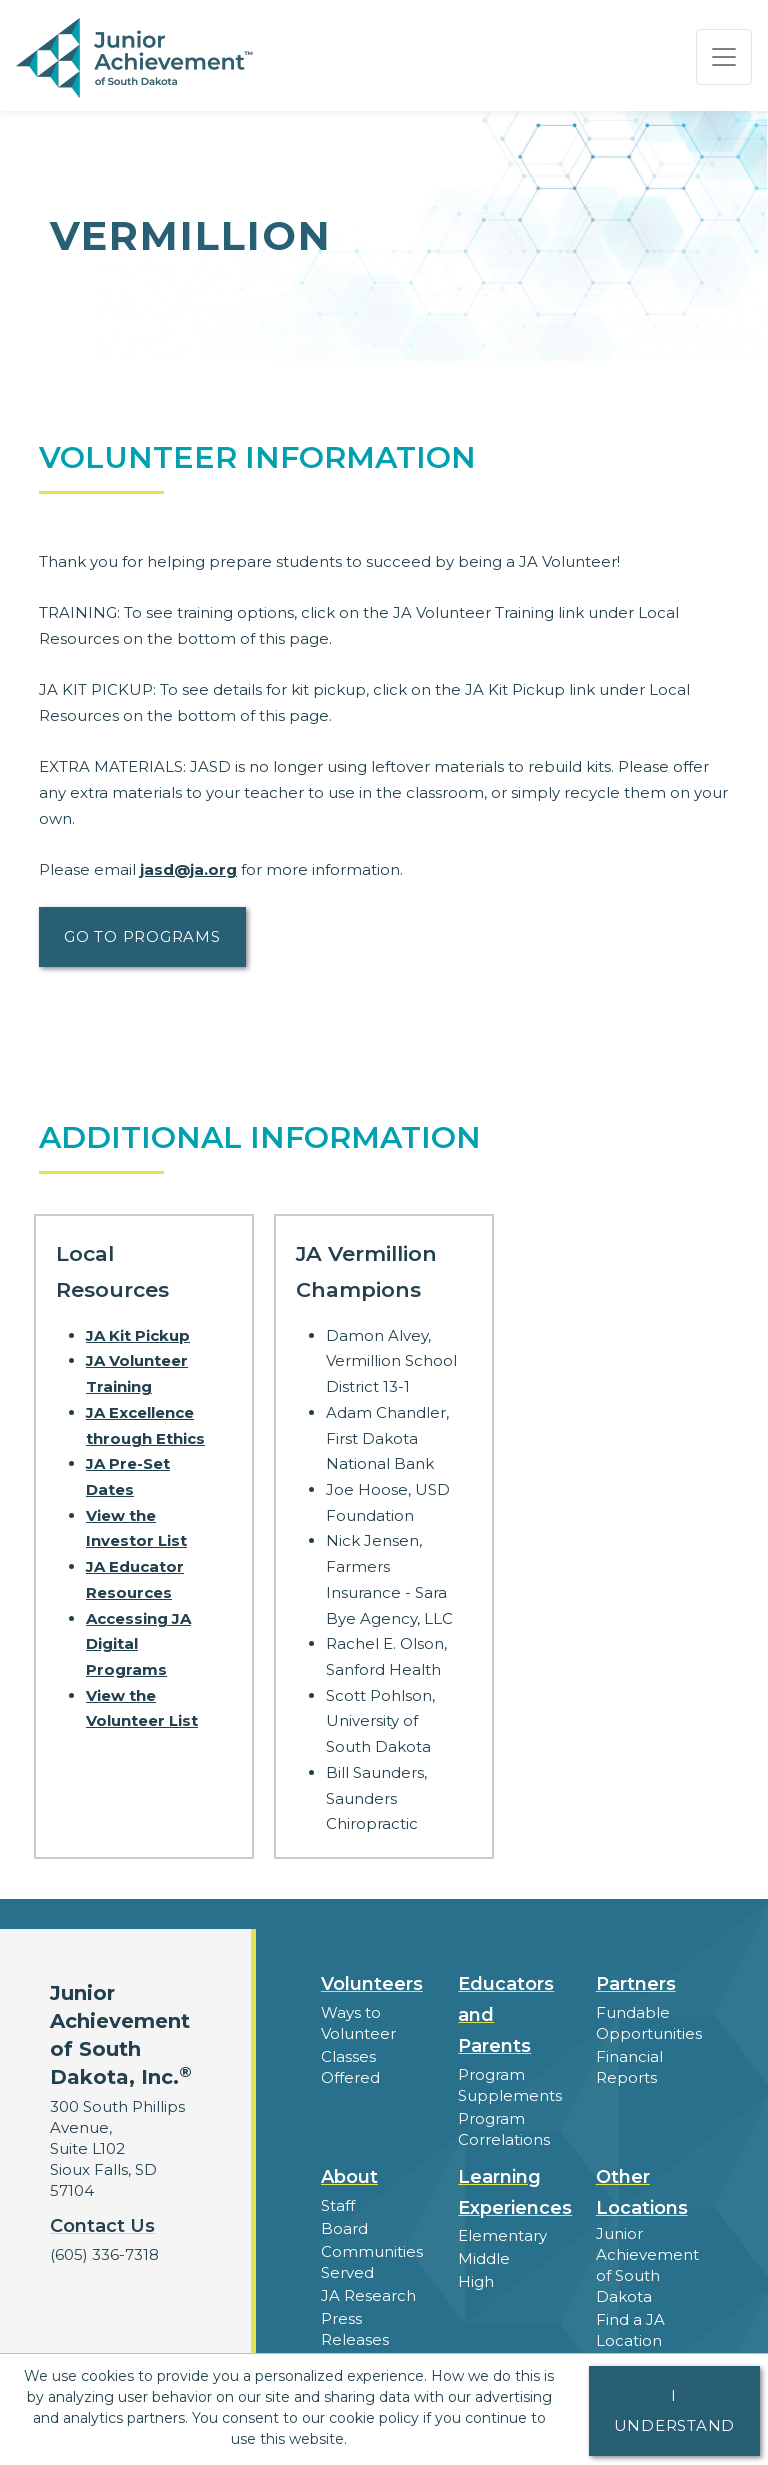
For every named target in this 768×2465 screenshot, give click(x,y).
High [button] (476, 2281)
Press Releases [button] (355, 2329)
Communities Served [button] (372, 2262)
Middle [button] (484, 2258)
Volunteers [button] (372, 1984)
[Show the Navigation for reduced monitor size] (724, 57)
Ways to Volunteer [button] (358, 2023)
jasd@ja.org (188, 869)
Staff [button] (338, 2205)
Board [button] (344, 2228)
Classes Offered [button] (350, 2067)
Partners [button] (636, 1984)
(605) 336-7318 (104, 2254)
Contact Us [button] (102, 2226)
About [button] (349, 2177)
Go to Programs (142, 936)
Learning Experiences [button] (515, 2192)
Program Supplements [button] (510, 2085)
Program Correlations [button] (504, 2129)
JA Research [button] (368, 2295)
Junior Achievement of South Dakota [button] (647, 2265)
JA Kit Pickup (138, 1335)
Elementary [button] (502, 2235)
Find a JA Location (630, 2330)
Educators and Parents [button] (506, 2015)
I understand (675, 2410)
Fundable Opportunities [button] (649, 2023)
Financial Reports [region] (629, 2067)
